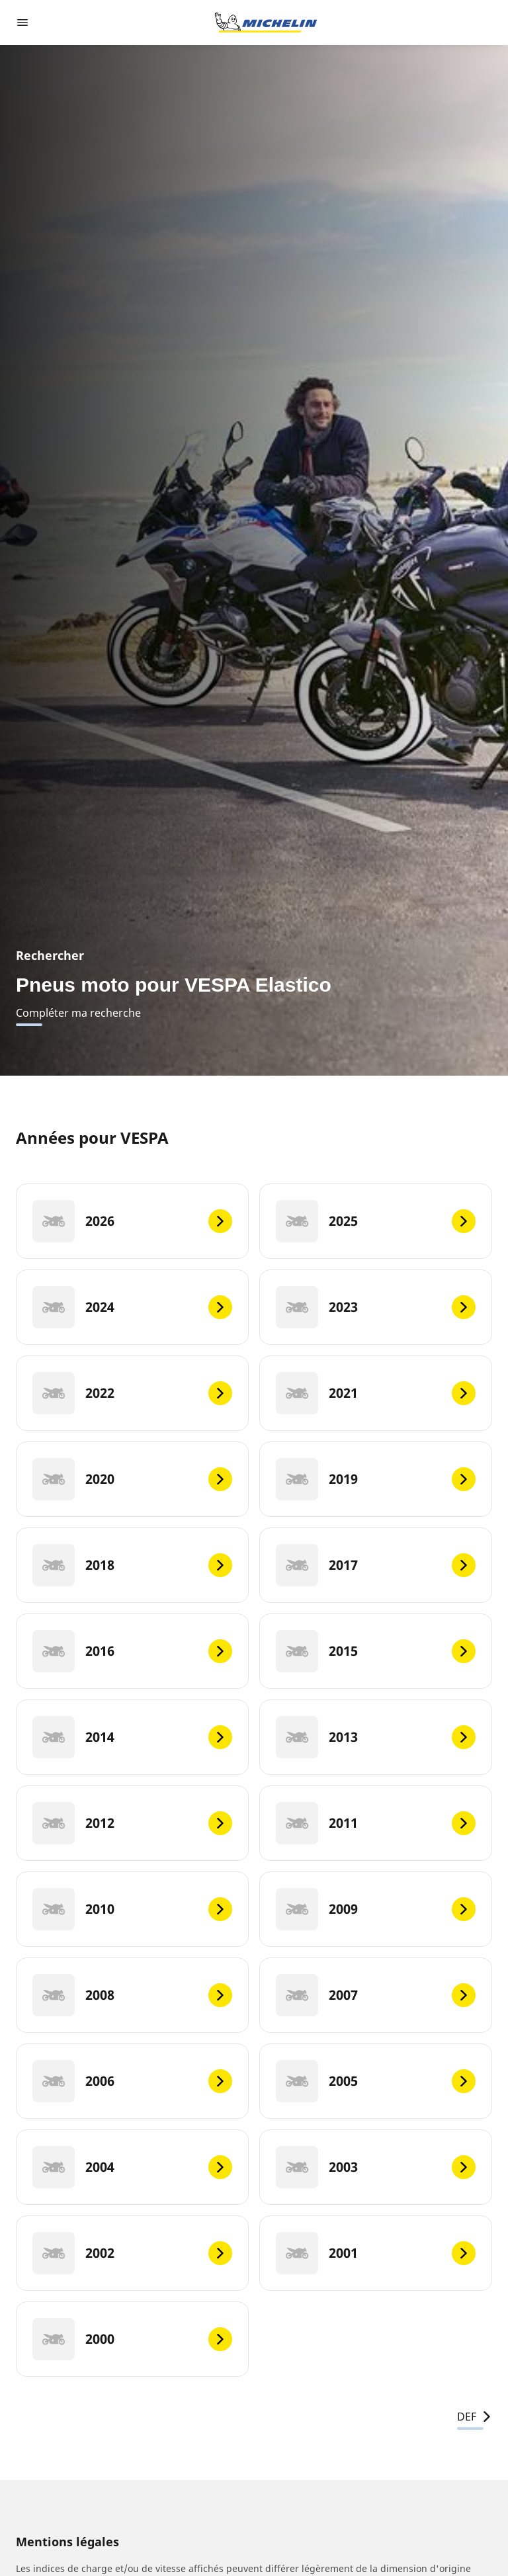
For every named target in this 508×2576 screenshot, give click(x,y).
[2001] (375, 2253)
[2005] (375, 2081)
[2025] (375, 1221)
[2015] (375, 1651)
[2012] (132, 1823)
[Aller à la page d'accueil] (266, 22)
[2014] (132, 1737)
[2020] (132, 1479)
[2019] (375, 1479)
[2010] (132, 1909)
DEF (474, 2416)
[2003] (375, 2167)
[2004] (132, 2167)
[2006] (132, 2081)
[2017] (375, 1565)
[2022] (132, 1393)
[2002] (132, 2253)
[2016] (132, 1651)
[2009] (375, 1909)
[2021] (375, 1393)
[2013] (375, 1737)
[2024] (132, 1307)
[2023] (375, 1307)
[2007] (375, 1995)
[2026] (132, 1221)
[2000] (132, 2339)
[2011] (375, 1823)
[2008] (132, 1995)
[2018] (132, 1565)
